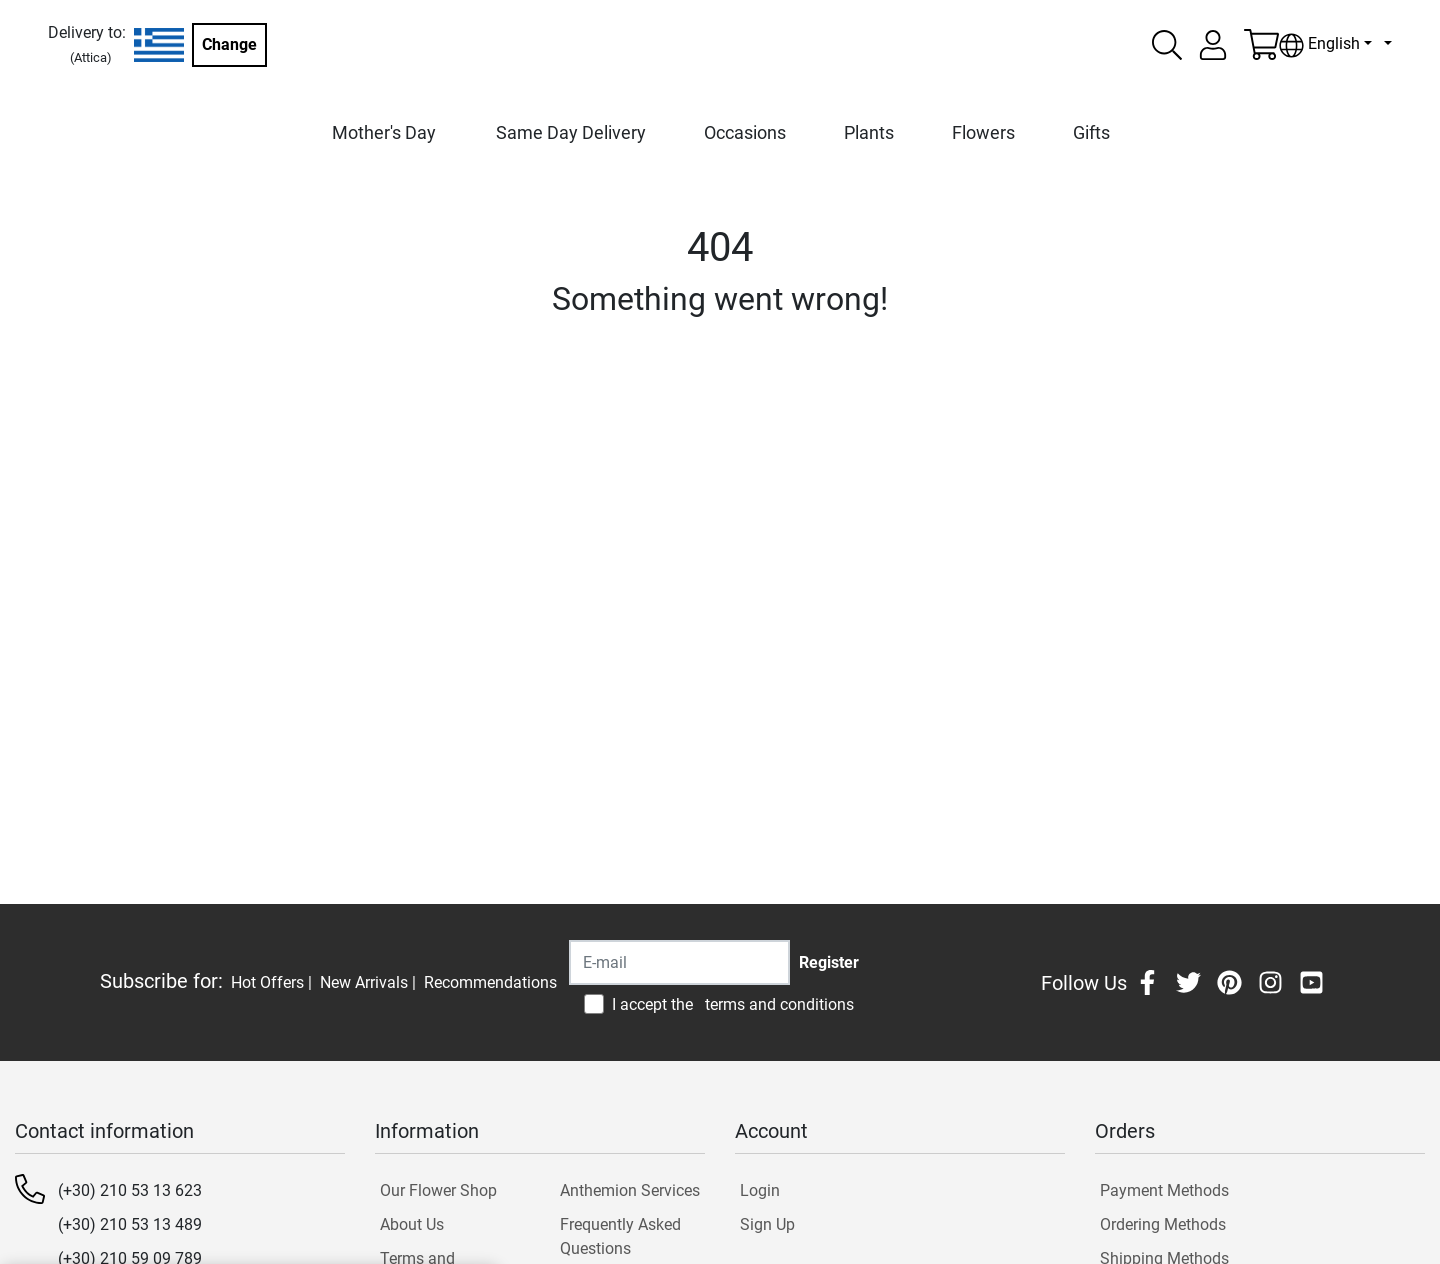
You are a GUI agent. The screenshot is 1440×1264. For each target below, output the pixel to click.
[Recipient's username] (679, 962)
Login (760, 1190)
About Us (412, 1224)
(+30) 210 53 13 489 (130, 1224)
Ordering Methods (1163, 1224)
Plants (869, 132)
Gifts (1091, 132)
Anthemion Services (630, 1190)
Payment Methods (1164, 1190)
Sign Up (767, 1224)
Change (229, 44)
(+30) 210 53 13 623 (130, 1190)
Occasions (745, 132)
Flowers (983, 132)
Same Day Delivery (571, 132)
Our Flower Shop (438, 1190)
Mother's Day (384, 132)
